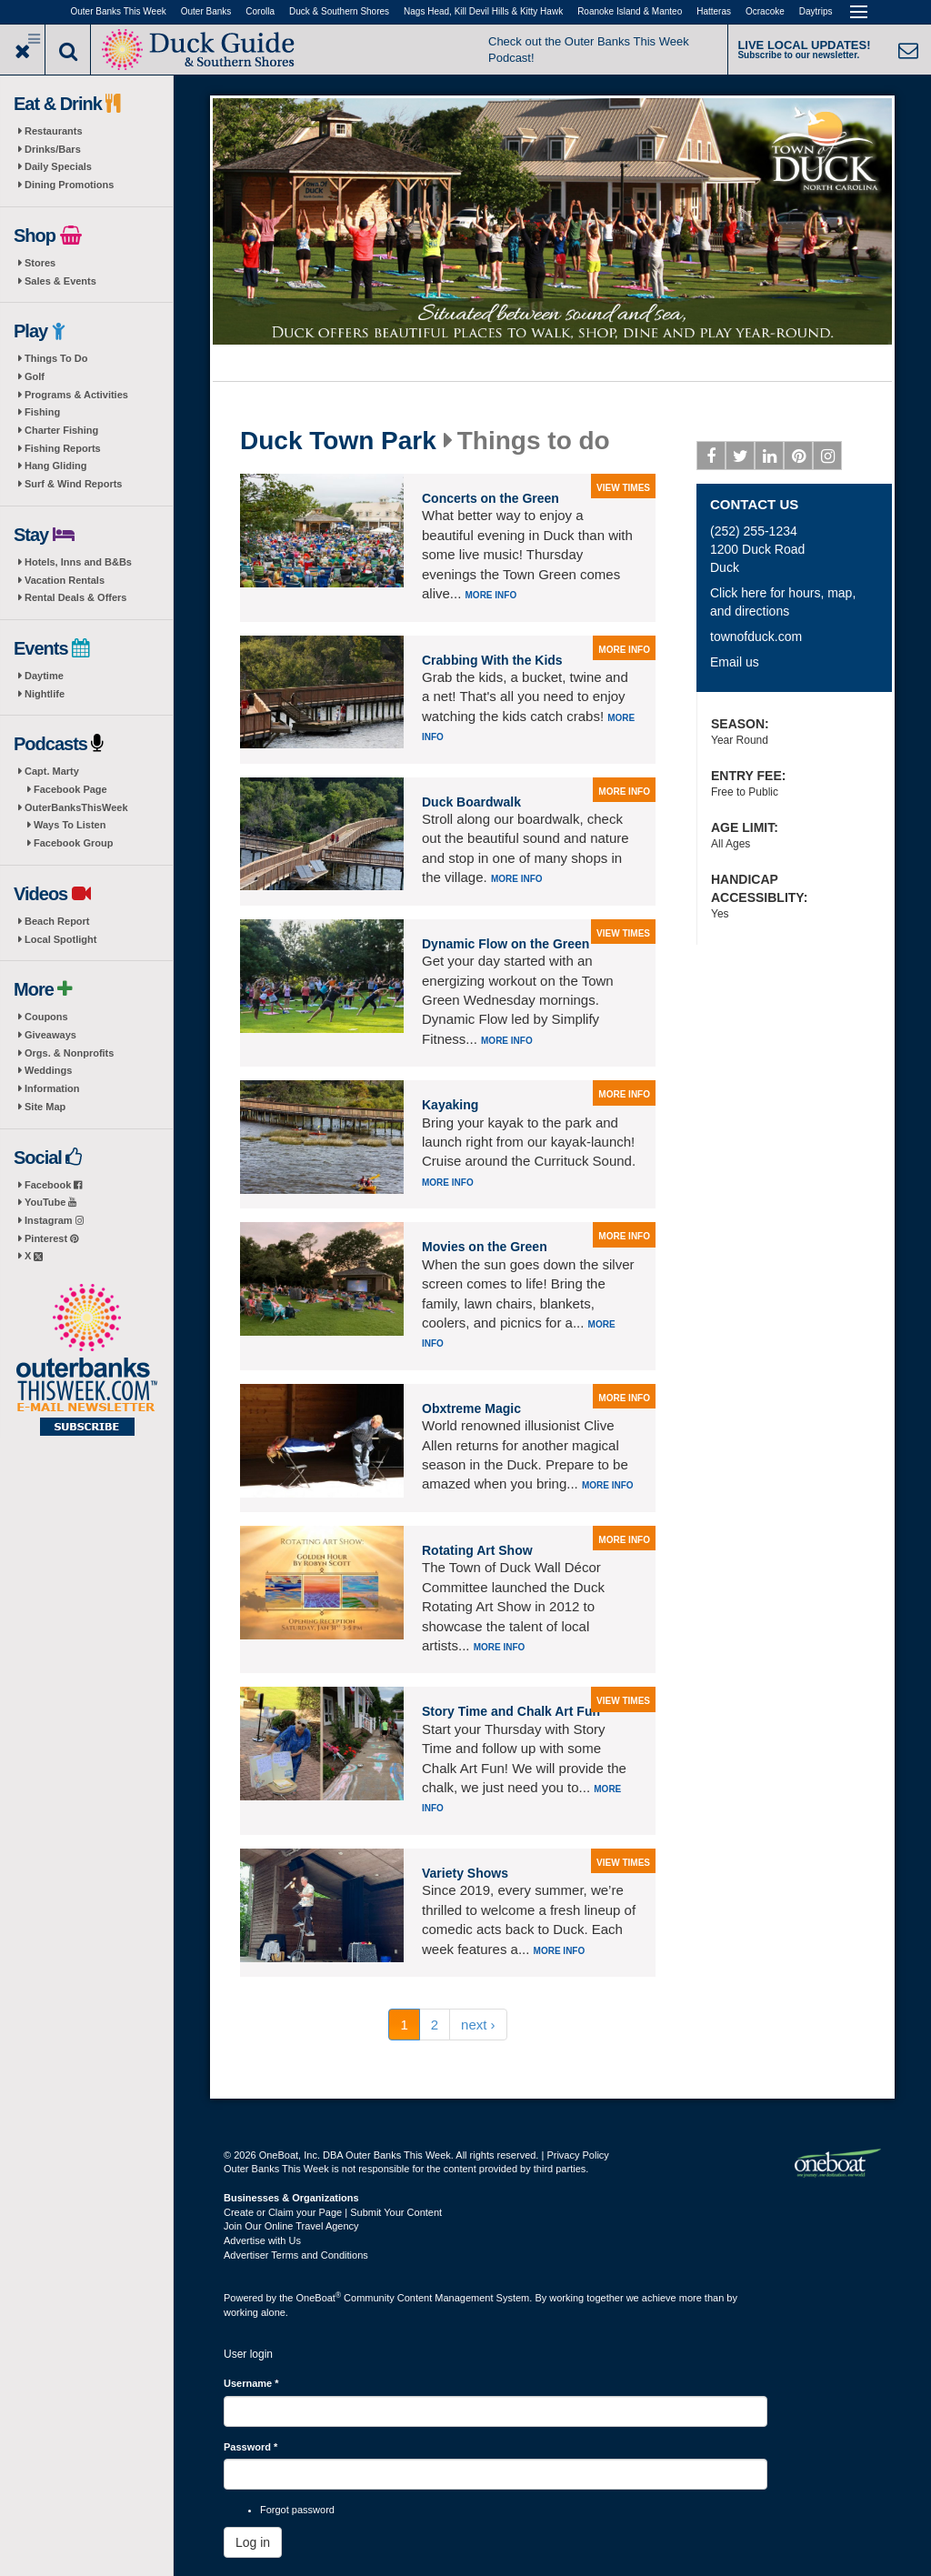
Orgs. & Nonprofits (69, 1052)
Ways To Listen (69, 824)
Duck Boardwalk (471, 802)
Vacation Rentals (65, 580)
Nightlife (45, 693)
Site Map (45, 1106)
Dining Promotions (69, 184)
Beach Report (57, 921)
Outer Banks (206, 11)
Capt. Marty (52, 771)
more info (624, 650)
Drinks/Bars (53, 149)
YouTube (50, 1202)
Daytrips (816, 11)
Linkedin (770, 459)
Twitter (740, 459)
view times (623, 488)
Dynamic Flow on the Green (505, 944)
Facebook (53, 1184)
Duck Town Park (338, 441)
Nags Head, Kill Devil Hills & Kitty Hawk (483, 11)
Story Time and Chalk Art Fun (511, 1711)
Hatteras (713, 11)
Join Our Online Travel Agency (291, 2225)
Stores (40, 262)
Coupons (46, 1016)
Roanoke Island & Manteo (629, 11)
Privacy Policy (577, 2155)
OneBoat (319, 2297)
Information (52, 1088)
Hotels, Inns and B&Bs (78, 561)
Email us (734, 662)
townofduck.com (756, 636)
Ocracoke (765, 11)
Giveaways (50, 1034)
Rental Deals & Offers (75, 597)
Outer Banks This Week (118, 11)
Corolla (260, 11)
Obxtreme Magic (471, 1408)
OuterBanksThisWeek (76, 807)
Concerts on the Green (490, 498)
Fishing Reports (63, 448)
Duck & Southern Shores (339, 11)
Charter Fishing (61, 430)
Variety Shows (465, 1873)
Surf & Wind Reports (73, 483)
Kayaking (450, 1105)
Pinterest (51, 1238)
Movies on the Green (484, 1246)
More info (491, 595)
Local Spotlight (60, 939)
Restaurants (54, 130)
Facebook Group (73, 842)
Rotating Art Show (477, 1550)
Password (250, 2446)
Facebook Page (70, 789)
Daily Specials (58, 166)
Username (251, 2383)
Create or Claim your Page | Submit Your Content (333, 2212)
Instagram (54, 1220)
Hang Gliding (55, 465)
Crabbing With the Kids (492, 660)
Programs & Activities (76, 394)
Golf (35, 376)
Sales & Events (60, 281)
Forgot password (297, 2509)
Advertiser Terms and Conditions (296, 2255)
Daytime (44, 675)
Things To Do (56, 358)
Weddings (48, 1070)
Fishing (42, 411)
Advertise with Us (262, 2240)
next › (478, 2024)
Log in (252, 2542)
